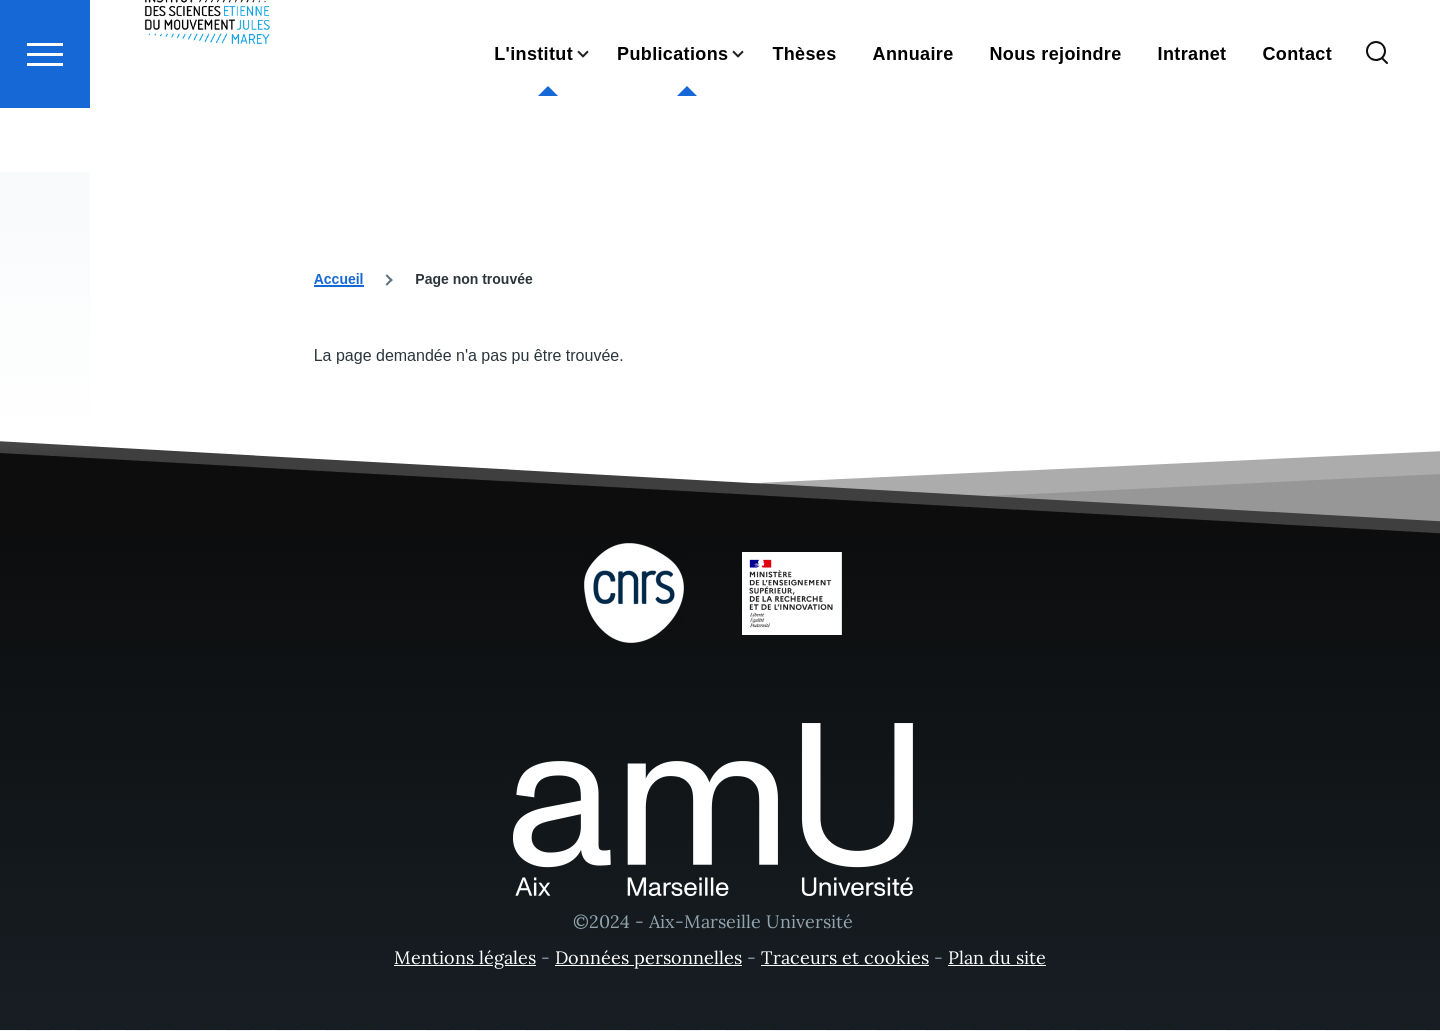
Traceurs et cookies (845, 958)
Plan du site (997, 958)
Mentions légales (465, 958)
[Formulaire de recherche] (1377, 126)
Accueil (339, 280)
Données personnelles (648, 958)
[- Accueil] (207, 90)
